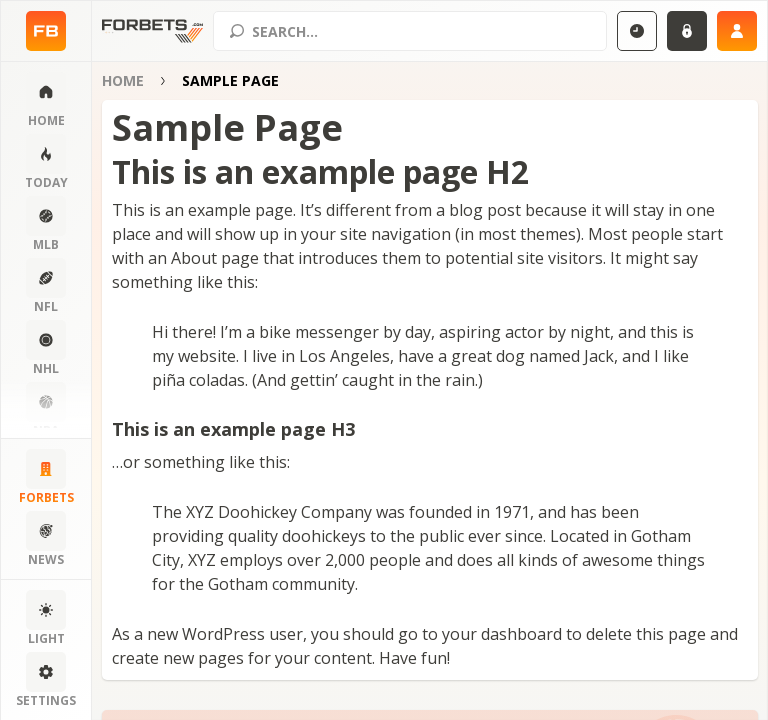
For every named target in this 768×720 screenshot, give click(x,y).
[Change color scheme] (46, 619)
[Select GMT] (637, 31)
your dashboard (502, 634)
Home (123, 80)
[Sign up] (737, 31)
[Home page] (46, 31)
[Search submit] (237, 31)
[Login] (687, 31)
